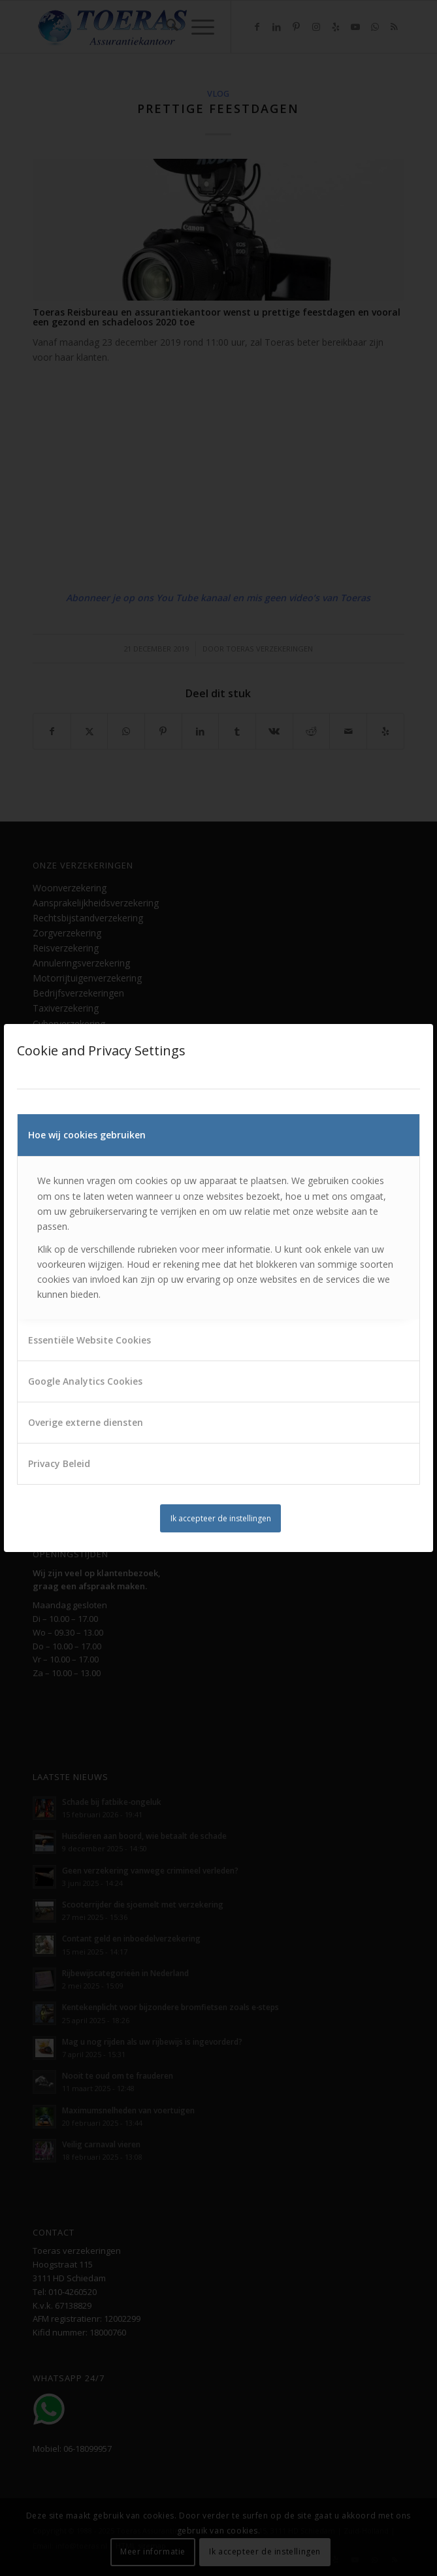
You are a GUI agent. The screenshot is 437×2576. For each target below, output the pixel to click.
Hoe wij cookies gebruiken (87, 1135)
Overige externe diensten (85, 1422)
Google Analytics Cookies (85, 1381)
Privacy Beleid (59, 1463)
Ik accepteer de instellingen (220, 1518)
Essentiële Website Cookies (89, 1340)
